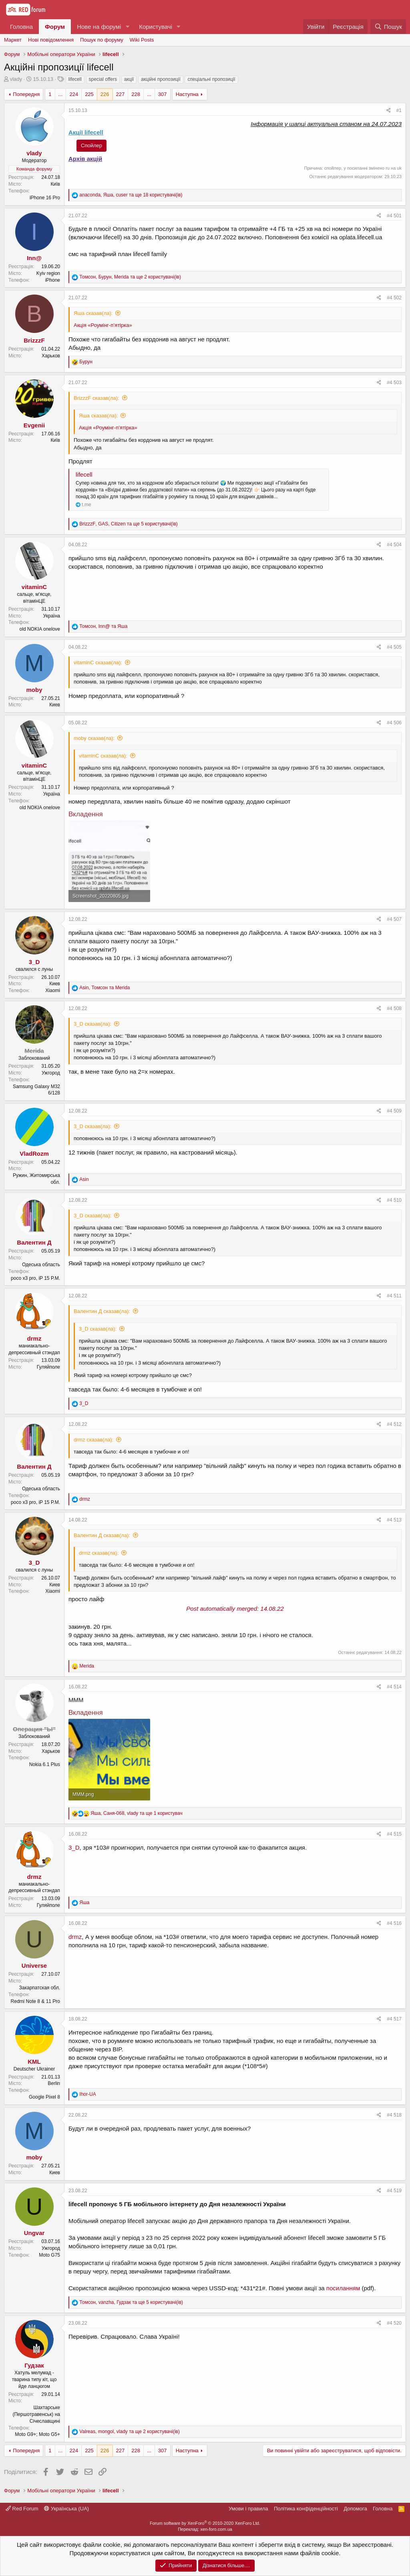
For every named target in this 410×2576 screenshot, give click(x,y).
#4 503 (394, 382)
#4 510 (394, 1200)
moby (34, 689)
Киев (54, 705)
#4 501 (394, 216)
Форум (55, 26)
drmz (34, 1338)
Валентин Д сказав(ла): (102, 1311)
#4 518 (394, 2115)
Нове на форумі (99, 26)
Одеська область (41, 1264)
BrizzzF (34, 340)
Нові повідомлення (51, 40)
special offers (103, 79)
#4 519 (394, 2190)
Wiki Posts (142, 40)
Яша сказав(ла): (93, 313)
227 (120, 94)
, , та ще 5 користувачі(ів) (128, 524)
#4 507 (394, 919)
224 (73, 94)
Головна (21, 26)
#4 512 (394, 1424)
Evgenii (34, 425)
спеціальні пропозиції (211, 79)
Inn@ (34, 258)
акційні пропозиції (161, 79)
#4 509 (394, 1111)
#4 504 (394, 544)
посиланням (343, 2288)
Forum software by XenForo (205, 2523)
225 (89, 94)
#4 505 (394, 647)
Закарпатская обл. (39, 1988)
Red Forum (22, 2509)
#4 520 (394, 2323)
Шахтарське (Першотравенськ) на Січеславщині (36, 2414)
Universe (34, 1965)
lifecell (75, 79)
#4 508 (394, 1008)
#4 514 (394, 1687)
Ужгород (51, 1073)
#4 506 (394, 723)
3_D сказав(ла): (92, 1024)
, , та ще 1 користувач (136, 1813)
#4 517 (394, 2019)
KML (34, 2061)
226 (104, 94)
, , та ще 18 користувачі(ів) (130, 195)
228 (135, 94)
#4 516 (394, 1923)
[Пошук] (388, 26)
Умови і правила (248, 2509)
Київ (55, 184)
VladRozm (34, 1153)
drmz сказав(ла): (93, 1440)
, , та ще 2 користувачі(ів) (130, 277)
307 (162, 94)
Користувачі (155, 26)
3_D (34, 961)
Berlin (54, 2083)
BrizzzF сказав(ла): (96, 398)
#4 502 (394, 298)
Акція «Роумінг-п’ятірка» (103, 325)
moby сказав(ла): (94, 738)
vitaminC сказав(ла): (98, 663)
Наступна (187, 94)
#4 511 (394, 1296)
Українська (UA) (66, 2509)
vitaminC (34, 586)
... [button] (60, 94)
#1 (399, 110)
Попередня (26, 94)
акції (129, 79)
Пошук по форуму (101, 40)
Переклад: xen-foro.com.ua (205, 2529)
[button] (127, 26)
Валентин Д (34, 1242)
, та (103, 626)
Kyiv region (48, 273)
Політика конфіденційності (306, 2509)
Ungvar (34, 2232)
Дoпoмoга (355, 2509)
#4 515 (394, 1834)
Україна (51, 616)
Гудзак (34, 2365)
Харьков (51, 356)
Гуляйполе (48, 1367)
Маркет (13, 40)
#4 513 (394, 1520)
